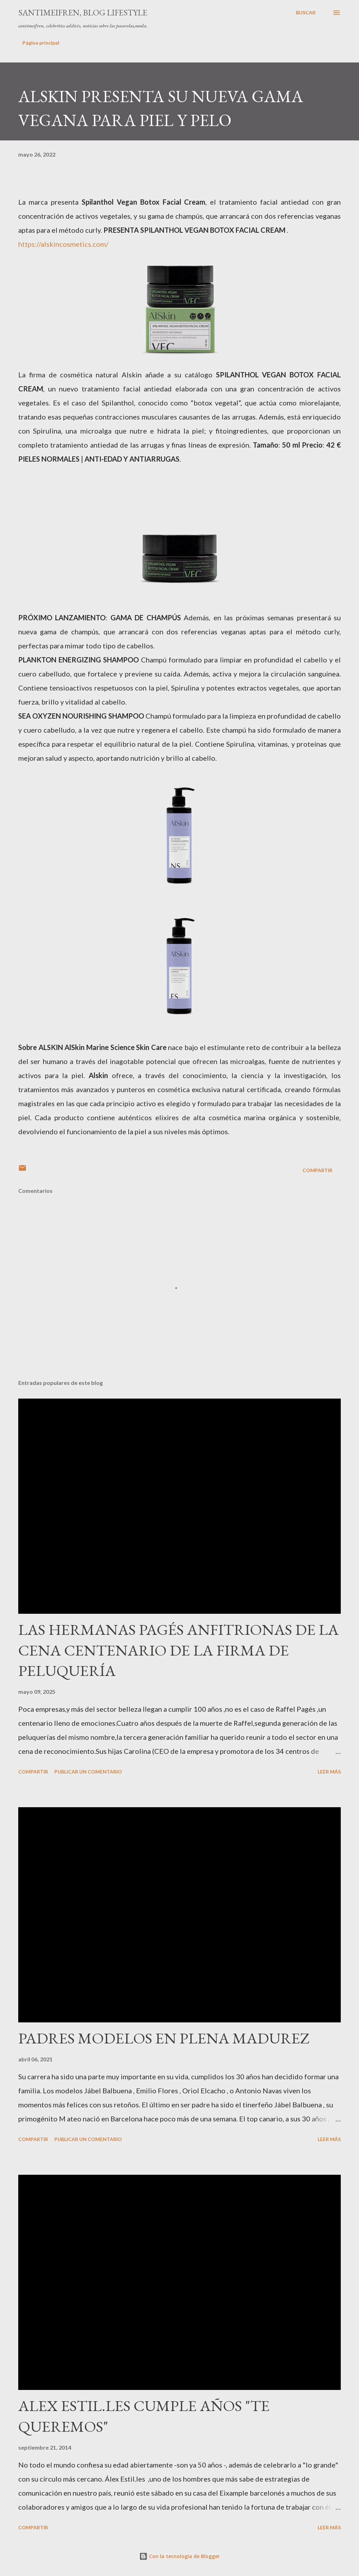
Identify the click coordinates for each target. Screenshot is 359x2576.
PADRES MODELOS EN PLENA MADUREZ (164, 2038)
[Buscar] (306, 12)
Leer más (329, 1772)
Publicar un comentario (88, 1772)
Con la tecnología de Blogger (179, 2556)
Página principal (40, 43)
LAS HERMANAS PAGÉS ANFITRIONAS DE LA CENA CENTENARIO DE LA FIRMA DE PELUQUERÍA (178, 1649)
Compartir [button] (317, 1170)
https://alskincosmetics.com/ (63, 244)
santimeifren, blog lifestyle (82, 12)
